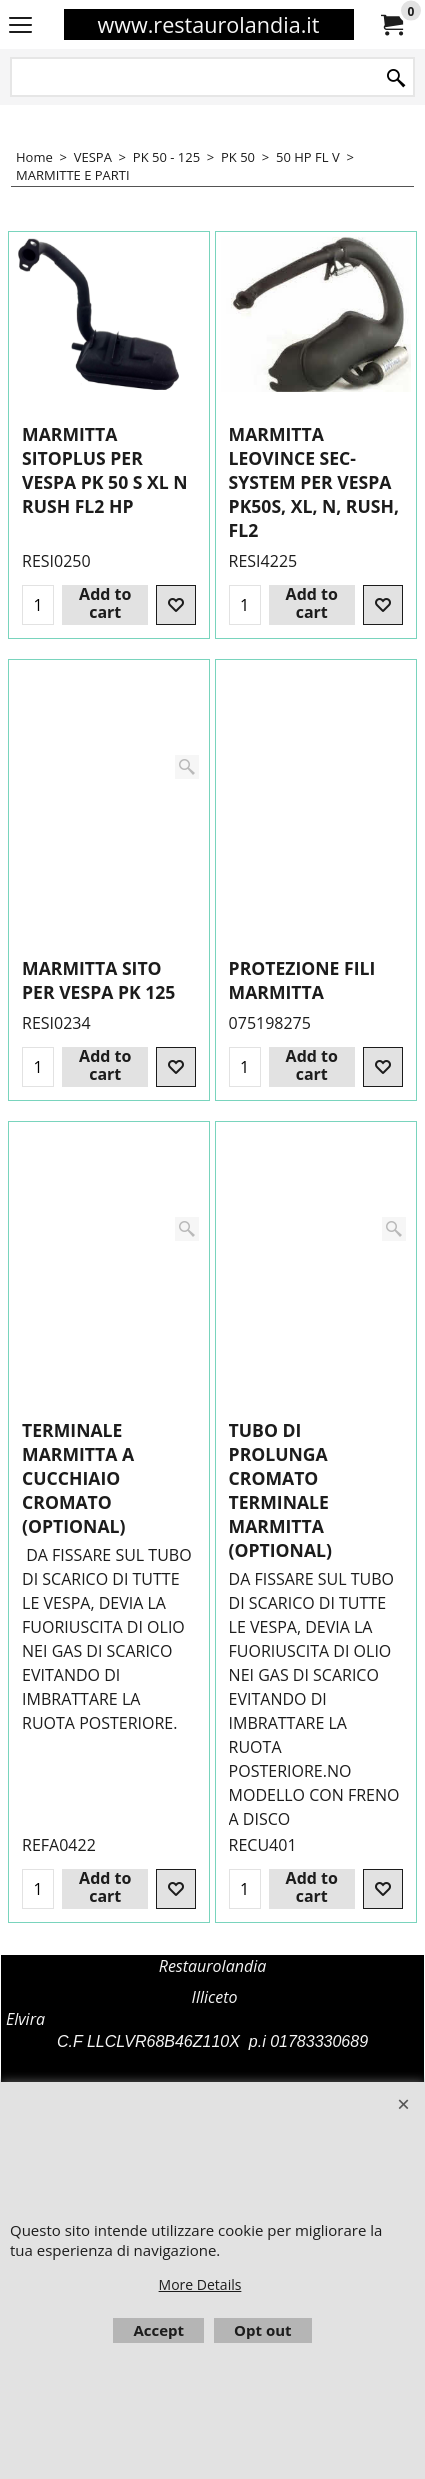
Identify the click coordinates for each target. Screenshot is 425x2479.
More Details (200, 2284)
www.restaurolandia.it (208, 24)
